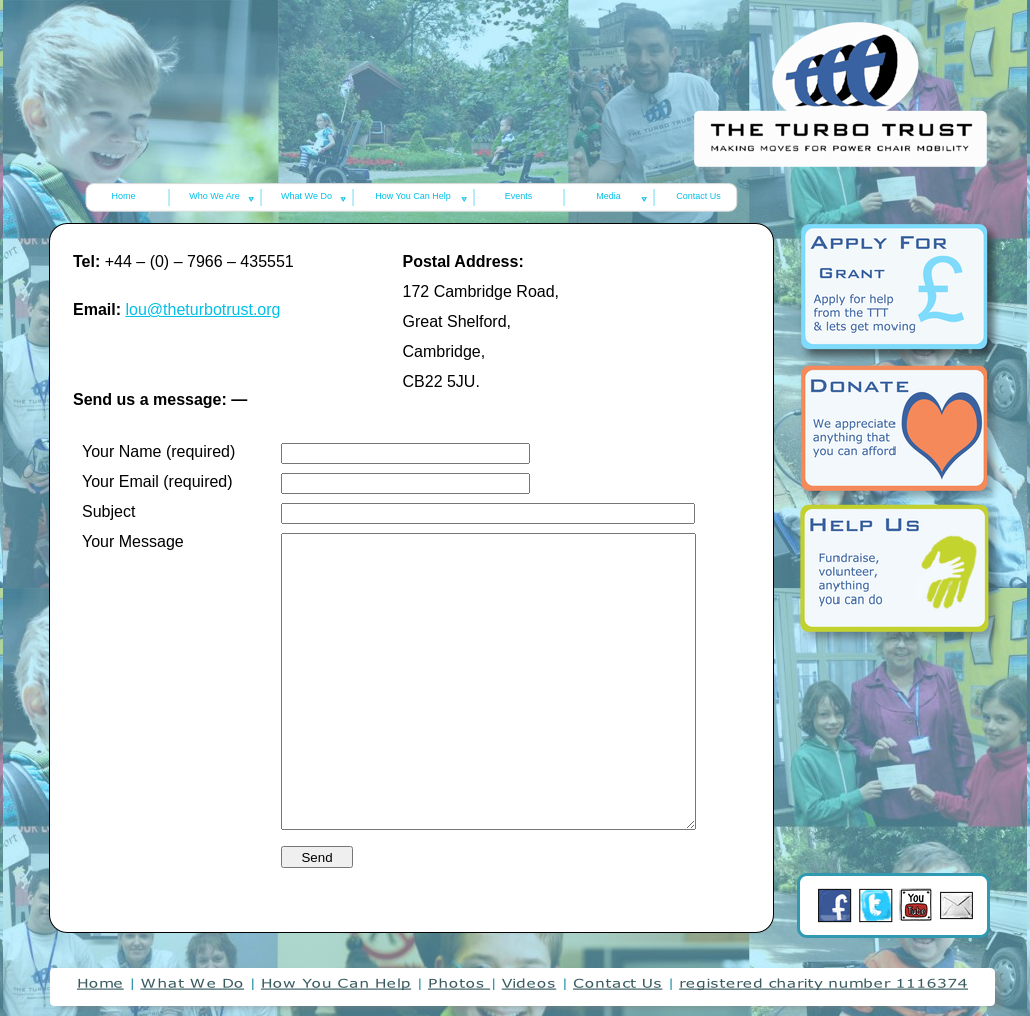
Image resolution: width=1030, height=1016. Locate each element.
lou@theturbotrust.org (202, 309)
